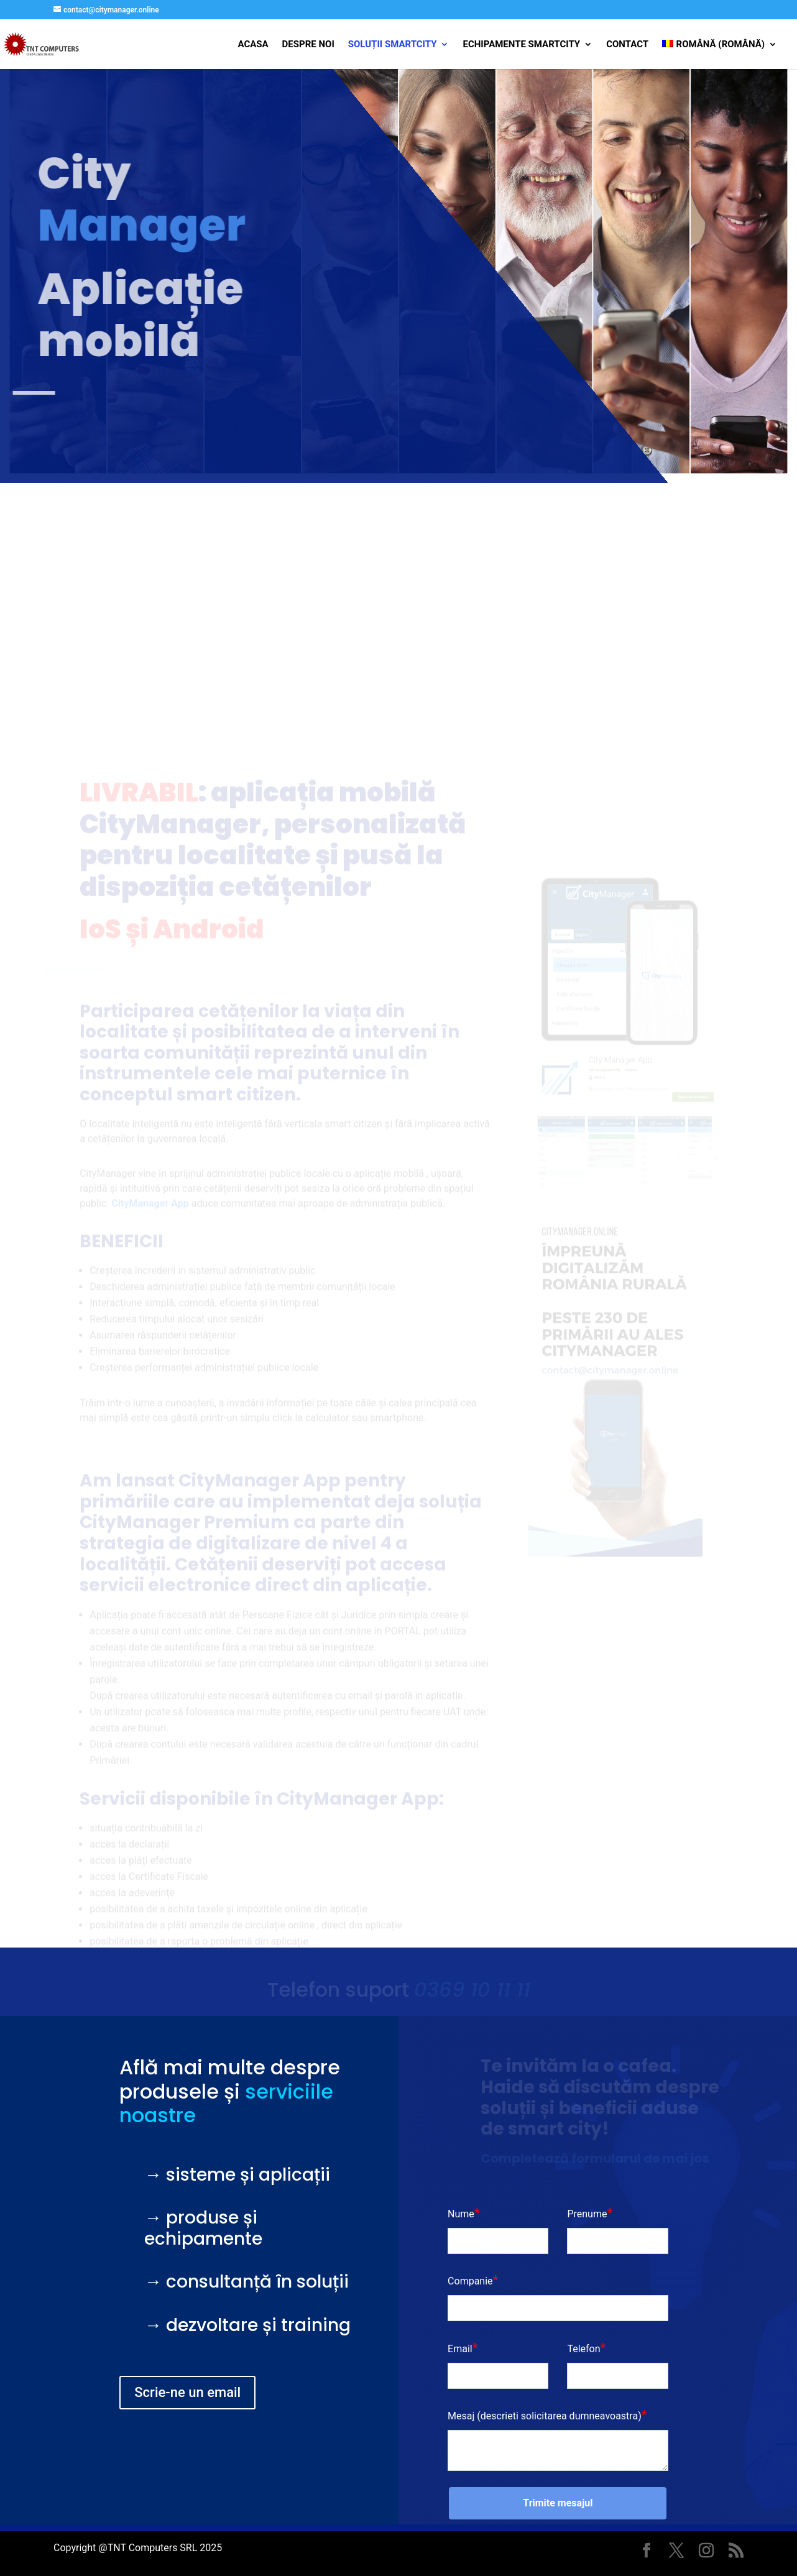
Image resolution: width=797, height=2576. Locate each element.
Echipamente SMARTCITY (521, 45)
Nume (461, 2214)
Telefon (583, 2349)
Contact (627, 45)
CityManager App (259, 1511)
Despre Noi (308, 45)
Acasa (252, 45)
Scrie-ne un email (187, 2392)
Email (460, 2349)
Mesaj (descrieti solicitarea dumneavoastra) (545, 2416)
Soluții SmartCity (392, 45)
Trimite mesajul (557, 2503)
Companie (470, 2281)
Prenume (587, 2214)
